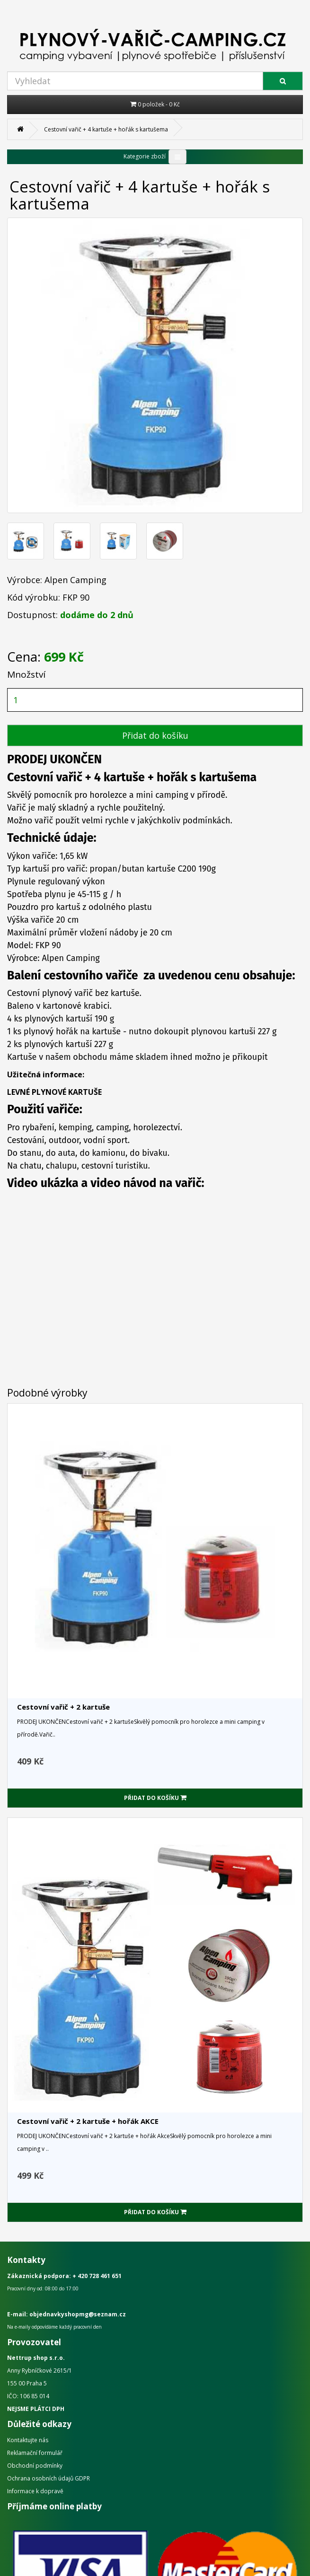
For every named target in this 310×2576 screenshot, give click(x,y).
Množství (26, 674)
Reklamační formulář (34, 2453)
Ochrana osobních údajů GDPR (48, 2478)
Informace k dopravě (35, 2491)
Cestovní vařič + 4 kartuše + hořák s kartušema (106, 129)
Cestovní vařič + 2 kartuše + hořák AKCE (88, 2121)
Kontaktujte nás (27, 2440)
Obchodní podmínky (34, 2466)
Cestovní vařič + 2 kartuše (63, 1707)
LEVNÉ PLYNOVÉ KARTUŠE (54, 1092)
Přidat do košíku (155, 735)
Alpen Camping (75, 579)
